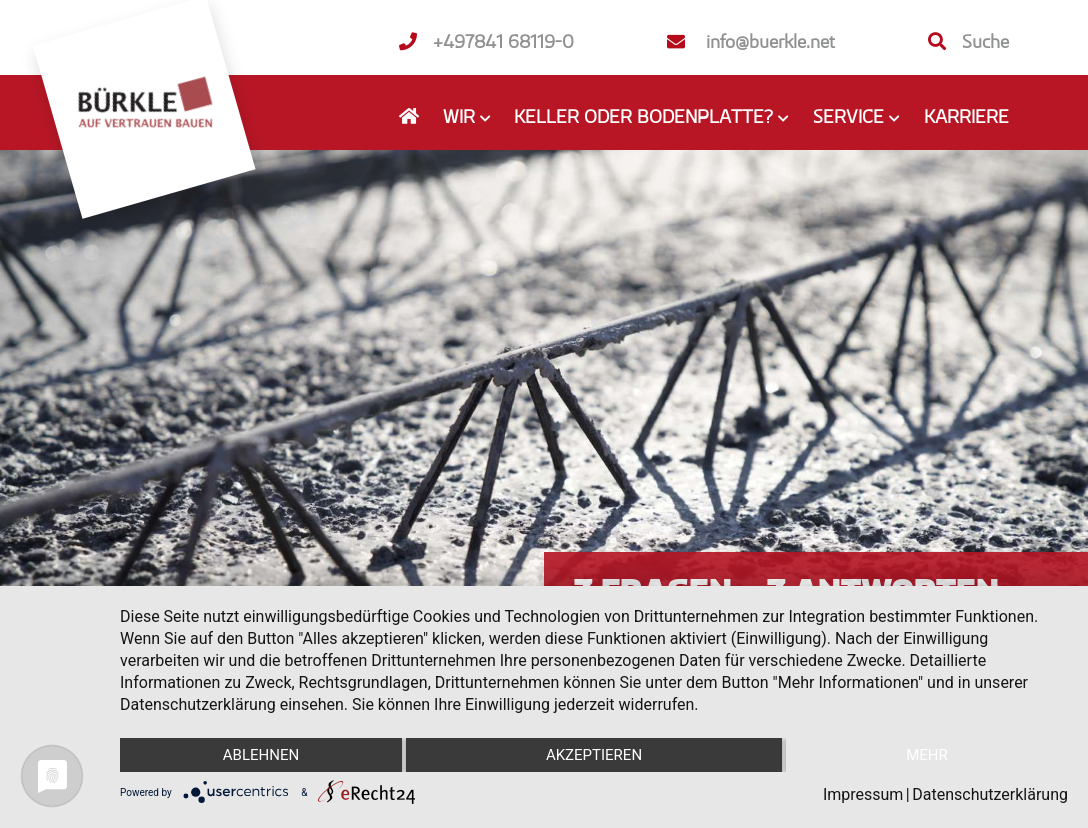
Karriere (966, 116)
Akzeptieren (594, 755)
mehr (927, 755)
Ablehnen (261, 755)
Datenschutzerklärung (990, 794)
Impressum (863, 794)
